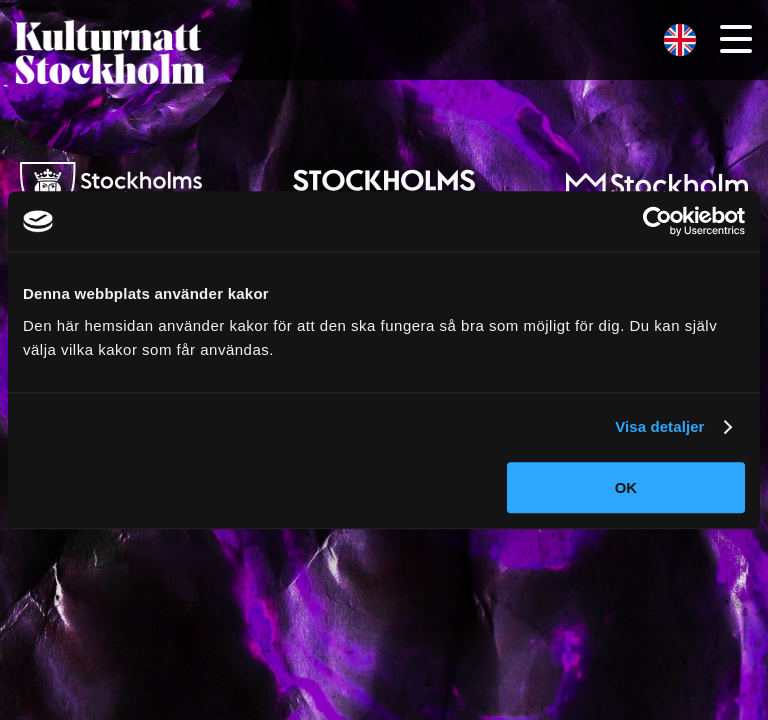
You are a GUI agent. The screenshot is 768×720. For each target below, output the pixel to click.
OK (626, 487)
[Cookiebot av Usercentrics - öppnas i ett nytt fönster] (657, 221)
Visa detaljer (659, 426)
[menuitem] (680, 40)
